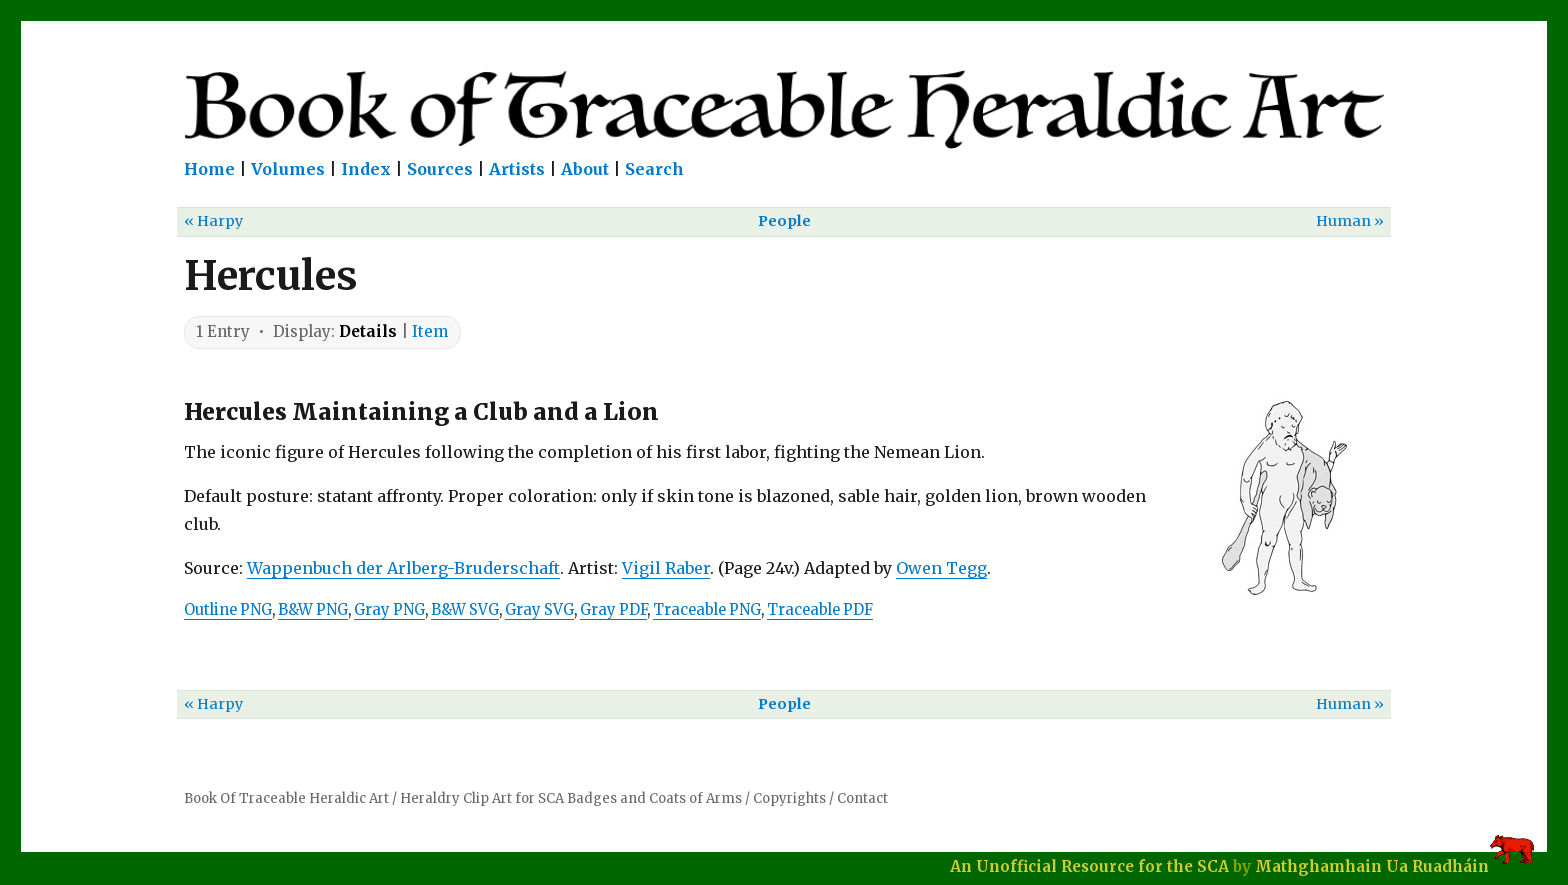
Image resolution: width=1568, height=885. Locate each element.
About (585, 169)
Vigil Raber (666, 568)
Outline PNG (228, 610)
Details (368, 331)
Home (209, 169)
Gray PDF (613, 610)
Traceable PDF (820, 610)
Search (654, 169)
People (784, 221)
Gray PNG (389, 610)
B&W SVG (465, 610)
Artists (517, 169)
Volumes (288, 169)
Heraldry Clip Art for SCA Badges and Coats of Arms (571, 798)
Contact (862, 798)
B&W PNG (313, 610)
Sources (440, 169)
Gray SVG (539, 610)
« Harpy (213, 221)
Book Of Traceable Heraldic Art (286, 798)
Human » (1350, 221)
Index (366, 169)
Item (430, 331)
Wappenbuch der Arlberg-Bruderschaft (403, 568)
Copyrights (789, 798)
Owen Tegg (941, 568)
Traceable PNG (707, 610)
